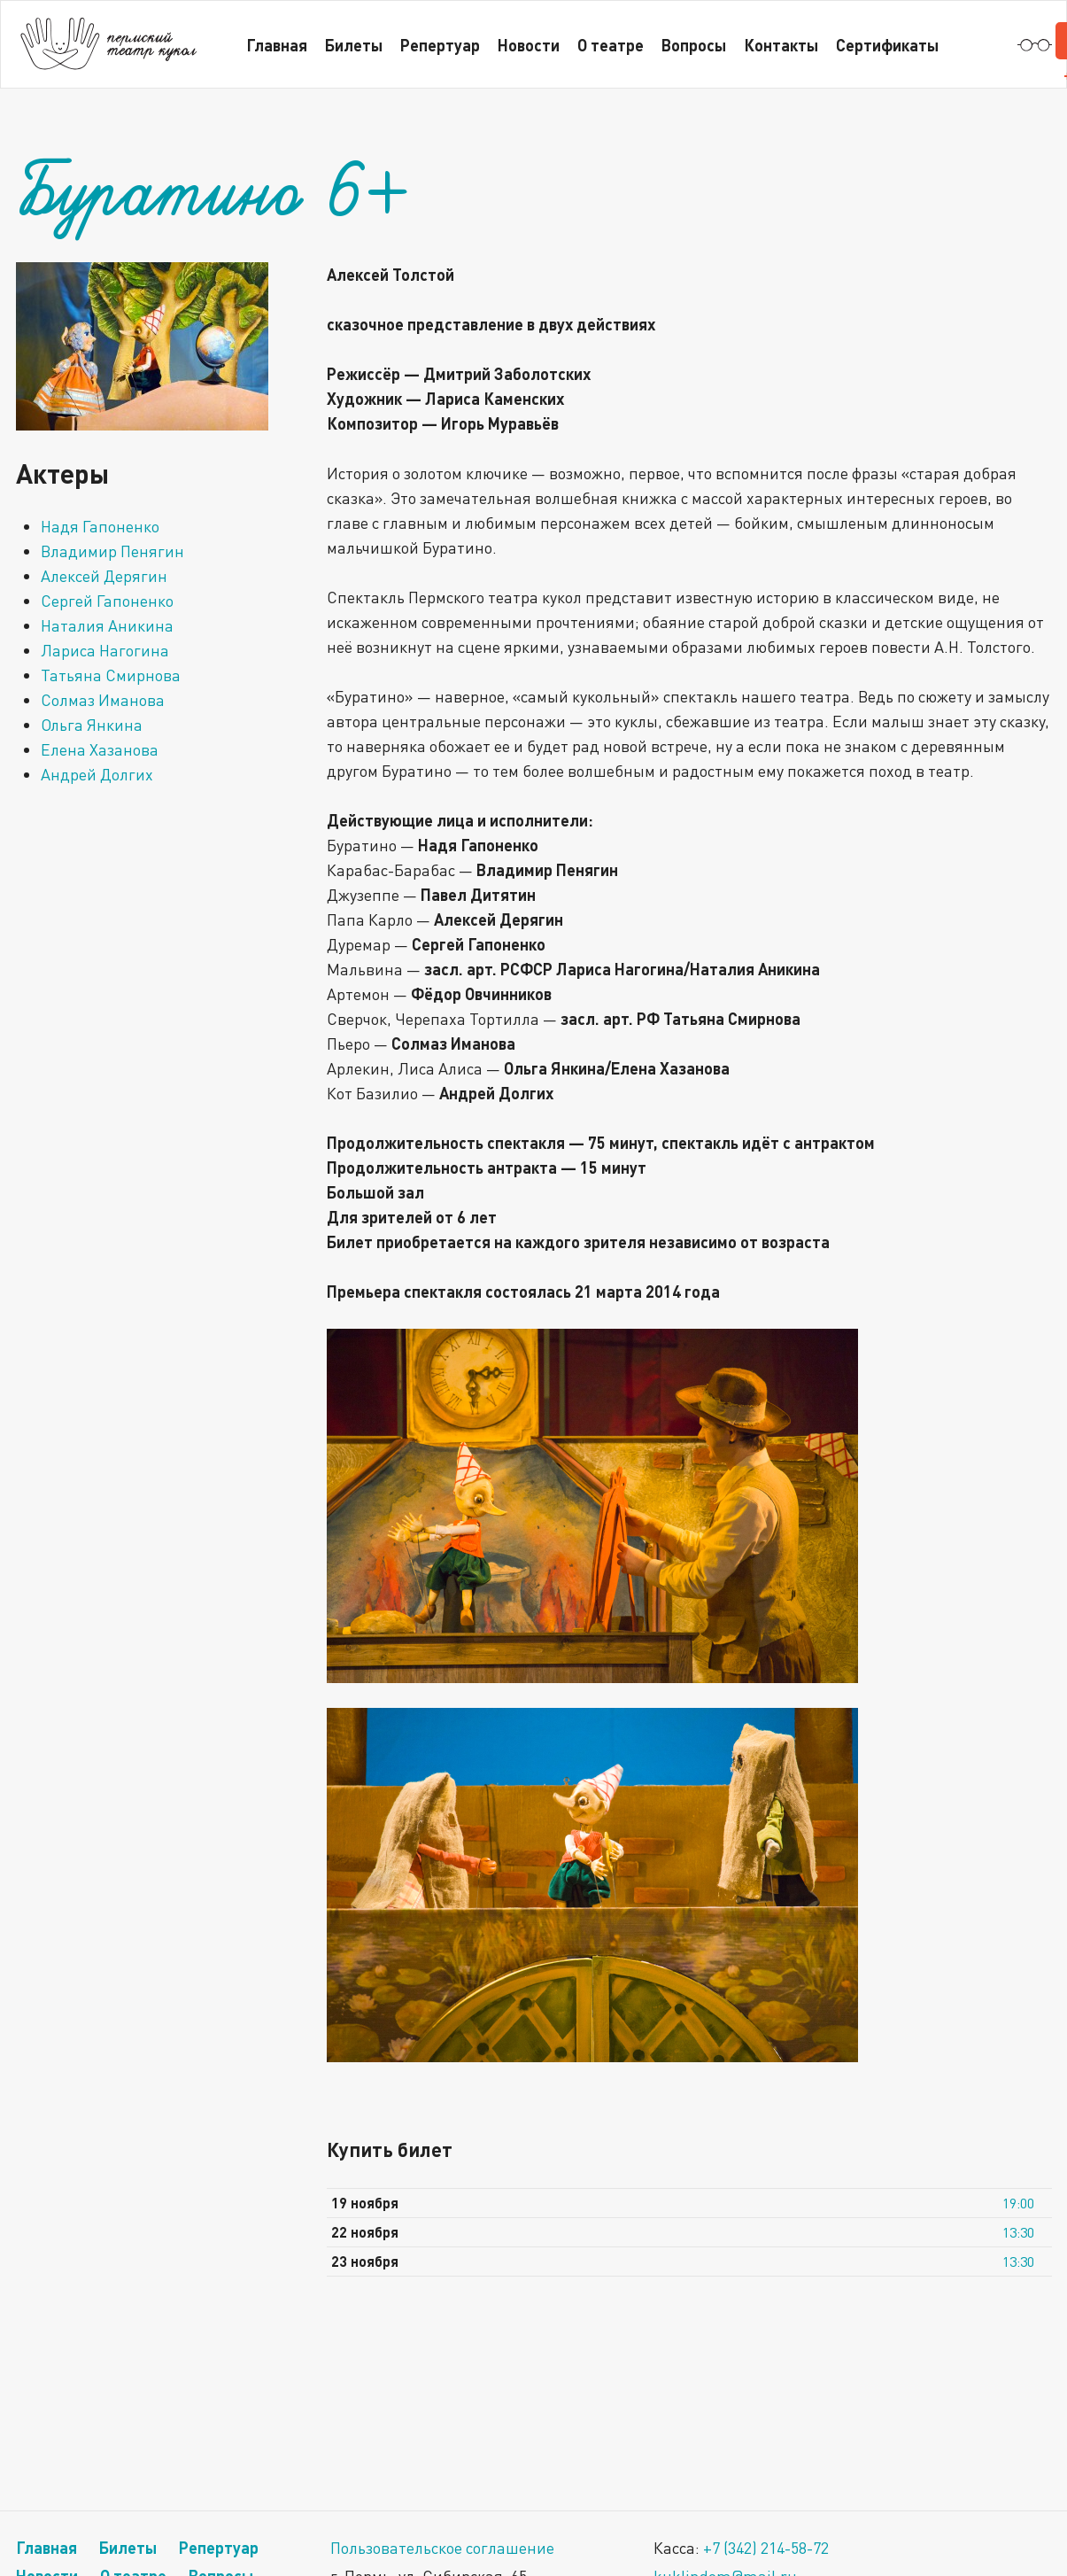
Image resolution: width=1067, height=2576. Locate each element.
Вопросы (693, 45)
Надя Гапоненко (100, 526)
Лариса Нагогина (105, 650)
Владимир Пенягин (112, 551)
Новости (529, 45)
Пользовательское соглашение (442, 2547)
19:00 (1018, 2203)
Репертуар (440, 45)
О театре (610, 45)
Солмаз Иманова (103, 700)
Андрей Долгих (97, 774)
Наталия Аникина (107, 625)
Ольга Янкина (92, 724)
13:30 (1018, 2232)
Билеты (354, 45)
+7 (766, 2547)
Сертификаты (887, 45)
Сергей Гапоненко (107, 600)
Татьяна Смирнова (111, 675)
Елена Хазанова (100, 749)
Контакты (781, 45)
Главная (276, 45)
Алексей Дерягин (104, 576)
